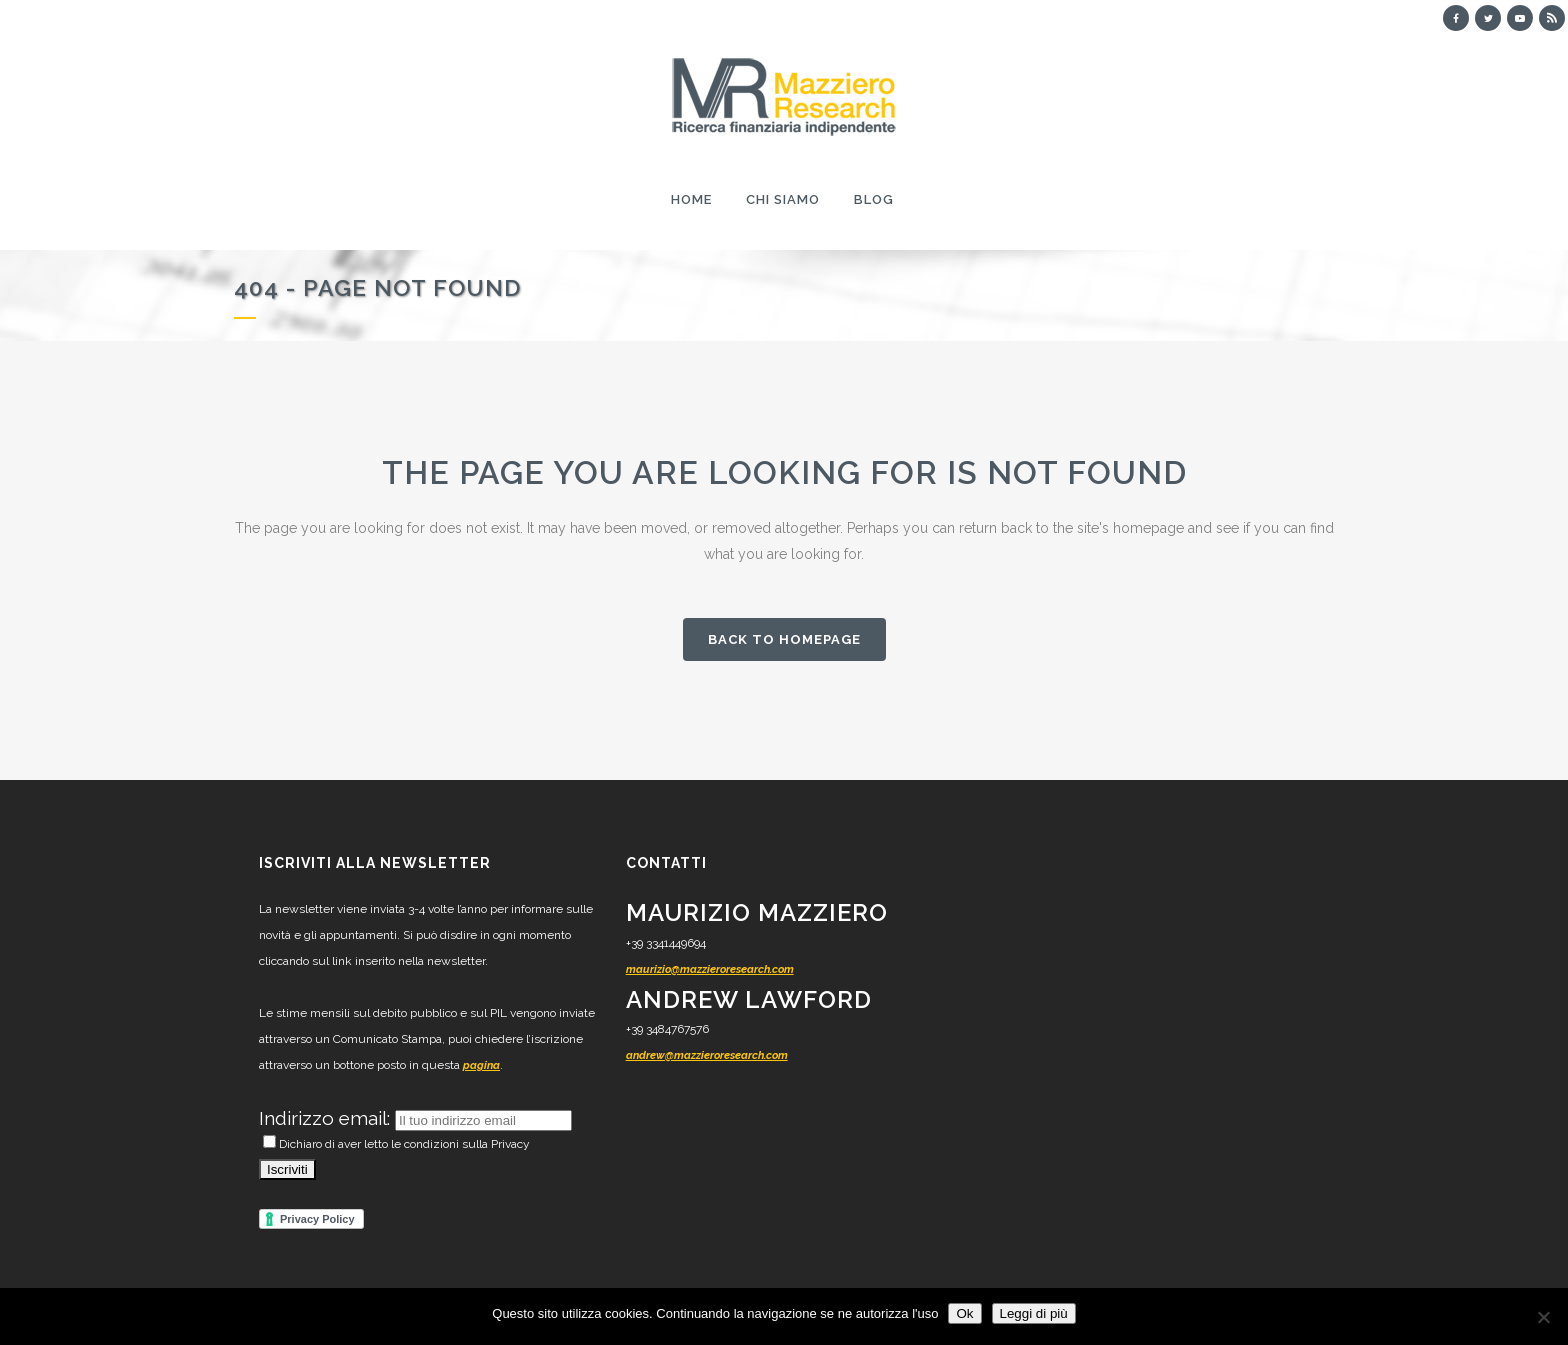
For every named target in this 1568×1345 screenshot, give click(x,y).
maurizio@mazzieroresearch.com (710, 969)
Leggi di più (1034, 1313)
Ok (964, 1313)
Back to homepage (784, 639)
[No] (1543, 1317)
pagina (481, 1065)
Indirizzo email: (327, 1118)
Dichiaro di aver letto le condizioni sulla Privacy (396, 1144)
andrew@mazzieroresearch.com (707, 1055)
